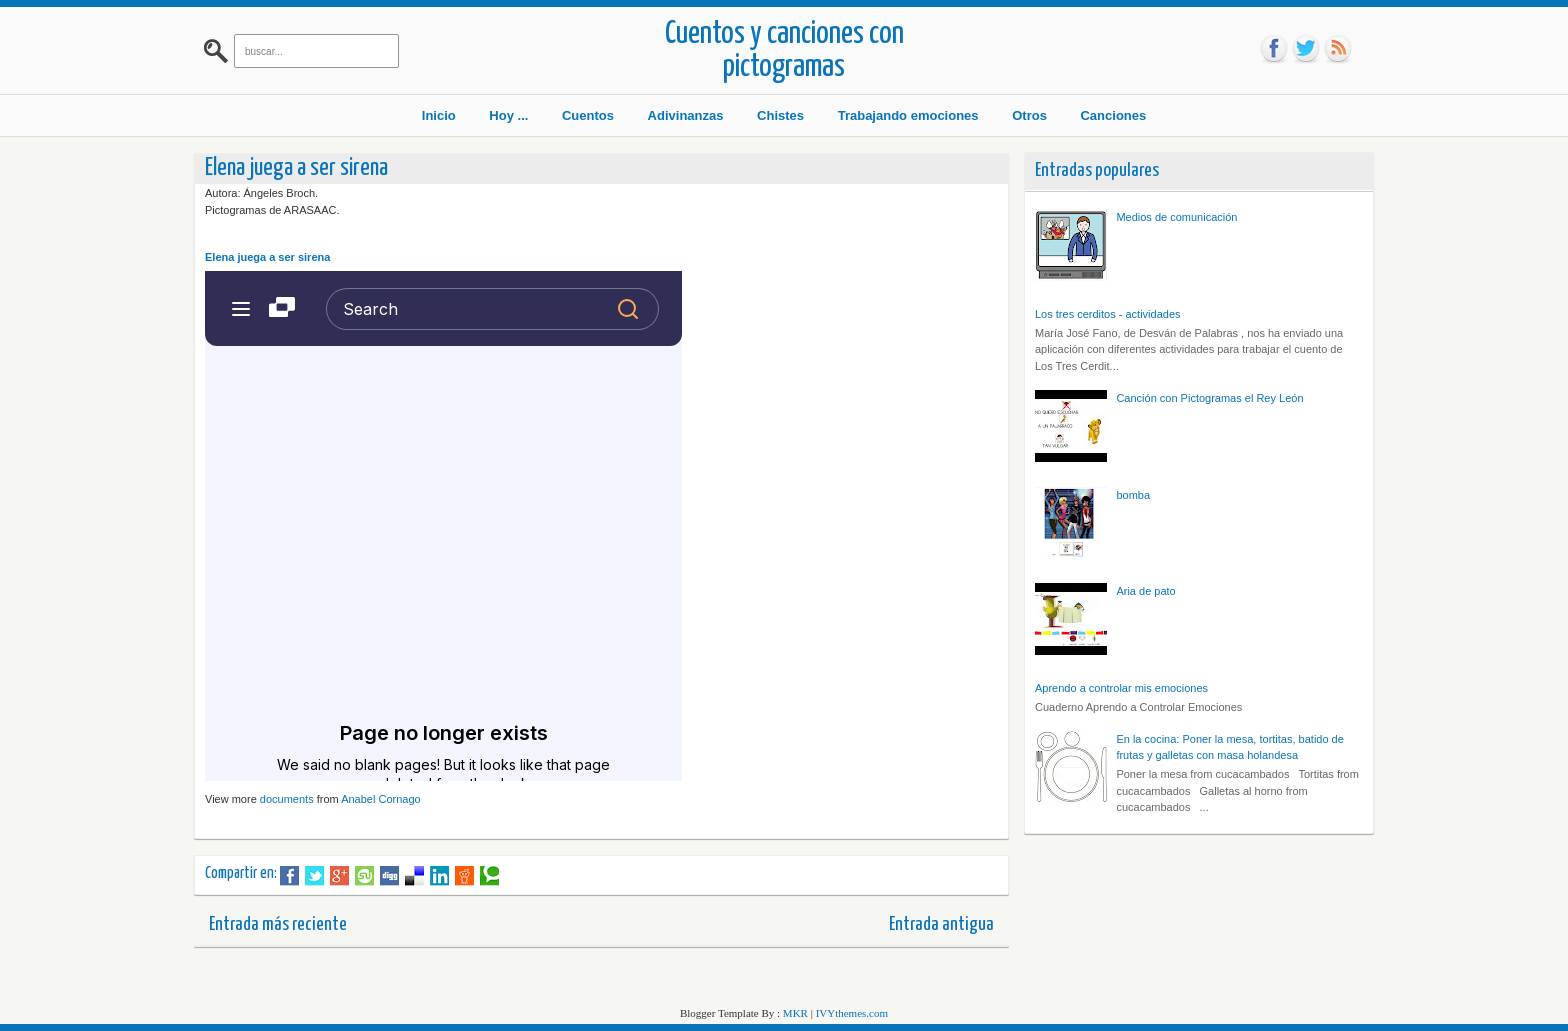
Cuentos (588, 115)
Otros (1029, 115)
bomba (1133, 495)
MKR (795, 1013)
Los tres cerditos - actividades (1108, 314)
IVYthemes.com (852, 1013)
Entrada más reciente (278, 924)
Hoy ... (508, 115)
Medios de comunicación (1176, 217)
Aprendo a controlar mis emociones (1121, 688)
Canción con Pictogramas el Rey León (1209, 398)
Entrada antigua (941, 924)
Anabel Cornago (381, 799)
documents (287, 799)
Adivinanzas (686, 115)
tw (1306, 49)
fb (1274, 49)
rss (1338, 49)
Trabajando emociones (908, 115)
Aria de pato (1145, 591)
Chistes (780, 115)
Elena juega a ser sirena (267, 257)
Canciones (1113, 115)
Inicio (439, 115)
